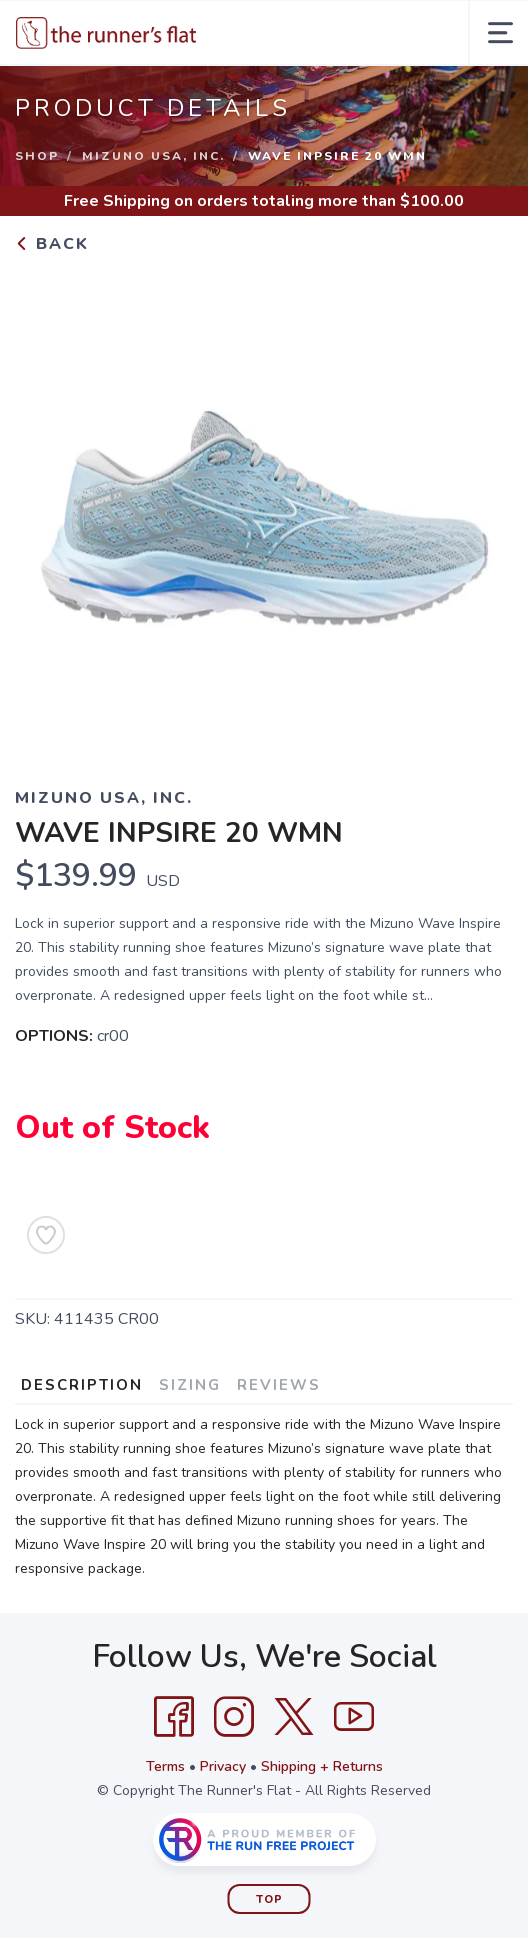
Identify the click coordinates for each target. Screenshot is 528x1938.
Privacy (223, 1766)
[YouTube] (354, 1717)
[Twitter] (294, 1717)
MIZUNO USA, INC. (153, 156)
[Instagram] (234, 1717)
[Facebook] (174, 1717)
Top (269, 1899)
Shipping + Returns (322, 1766)
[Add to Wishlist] (46, 1235)
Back (52, 244)
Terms (165, 1766)
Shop (37, 156)
